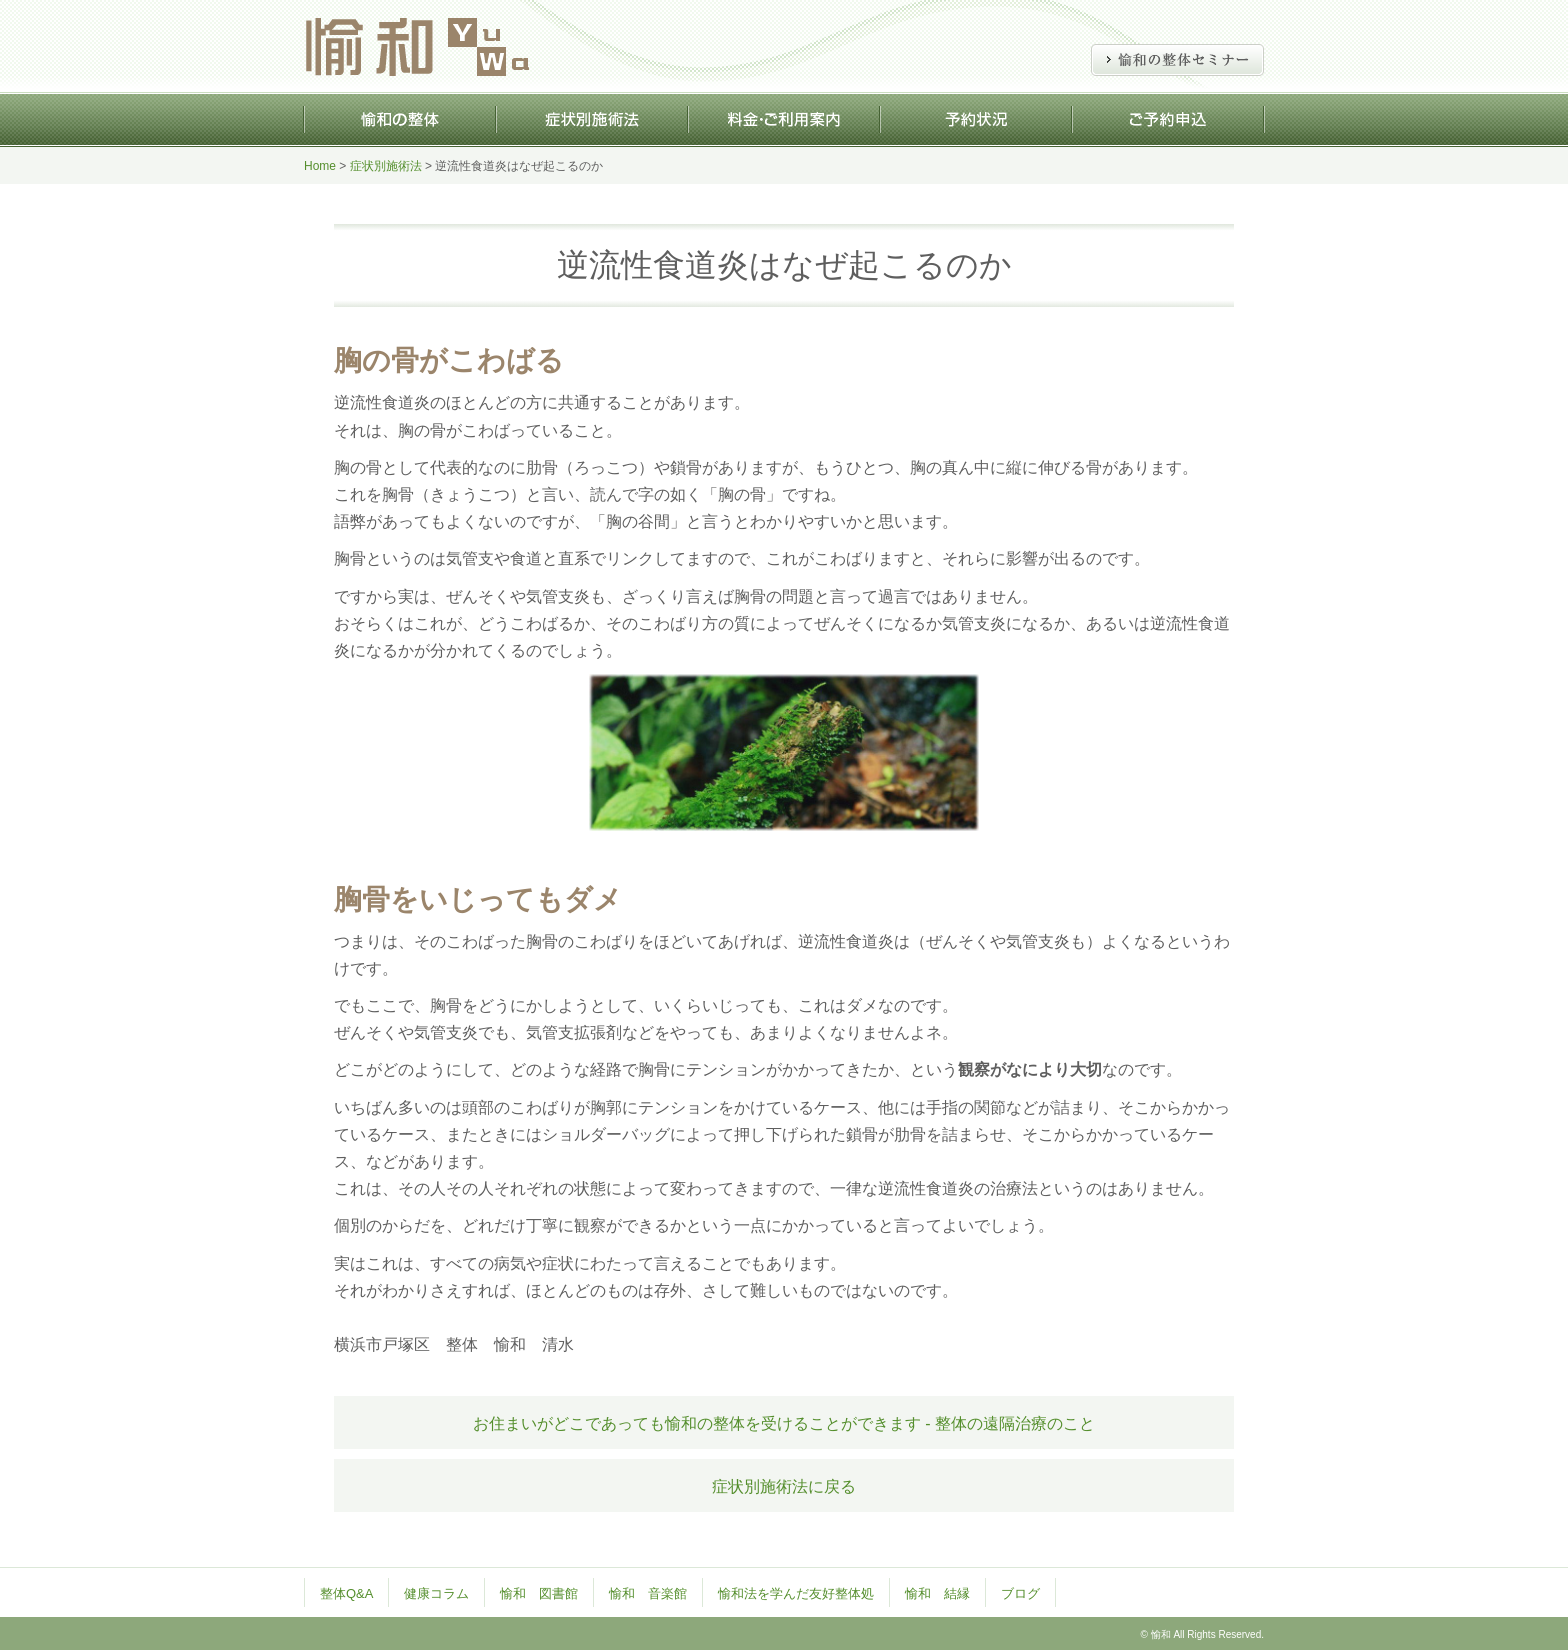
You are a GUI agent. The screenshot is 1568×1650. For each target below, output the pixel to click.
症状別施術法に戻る (784, 1486)
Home (320, 166)
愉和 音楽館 (648, 1593)
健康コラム (436, 1593)
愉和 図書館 (539, 1593)
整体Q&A (346, 1593)
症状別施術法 (386, 166)
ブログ (1020, 1593)
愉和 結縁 (937, 1593)
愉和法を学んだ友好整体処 (796, 1593)
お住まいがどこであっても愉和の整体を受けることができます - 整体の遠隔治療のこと (784, 1423)
